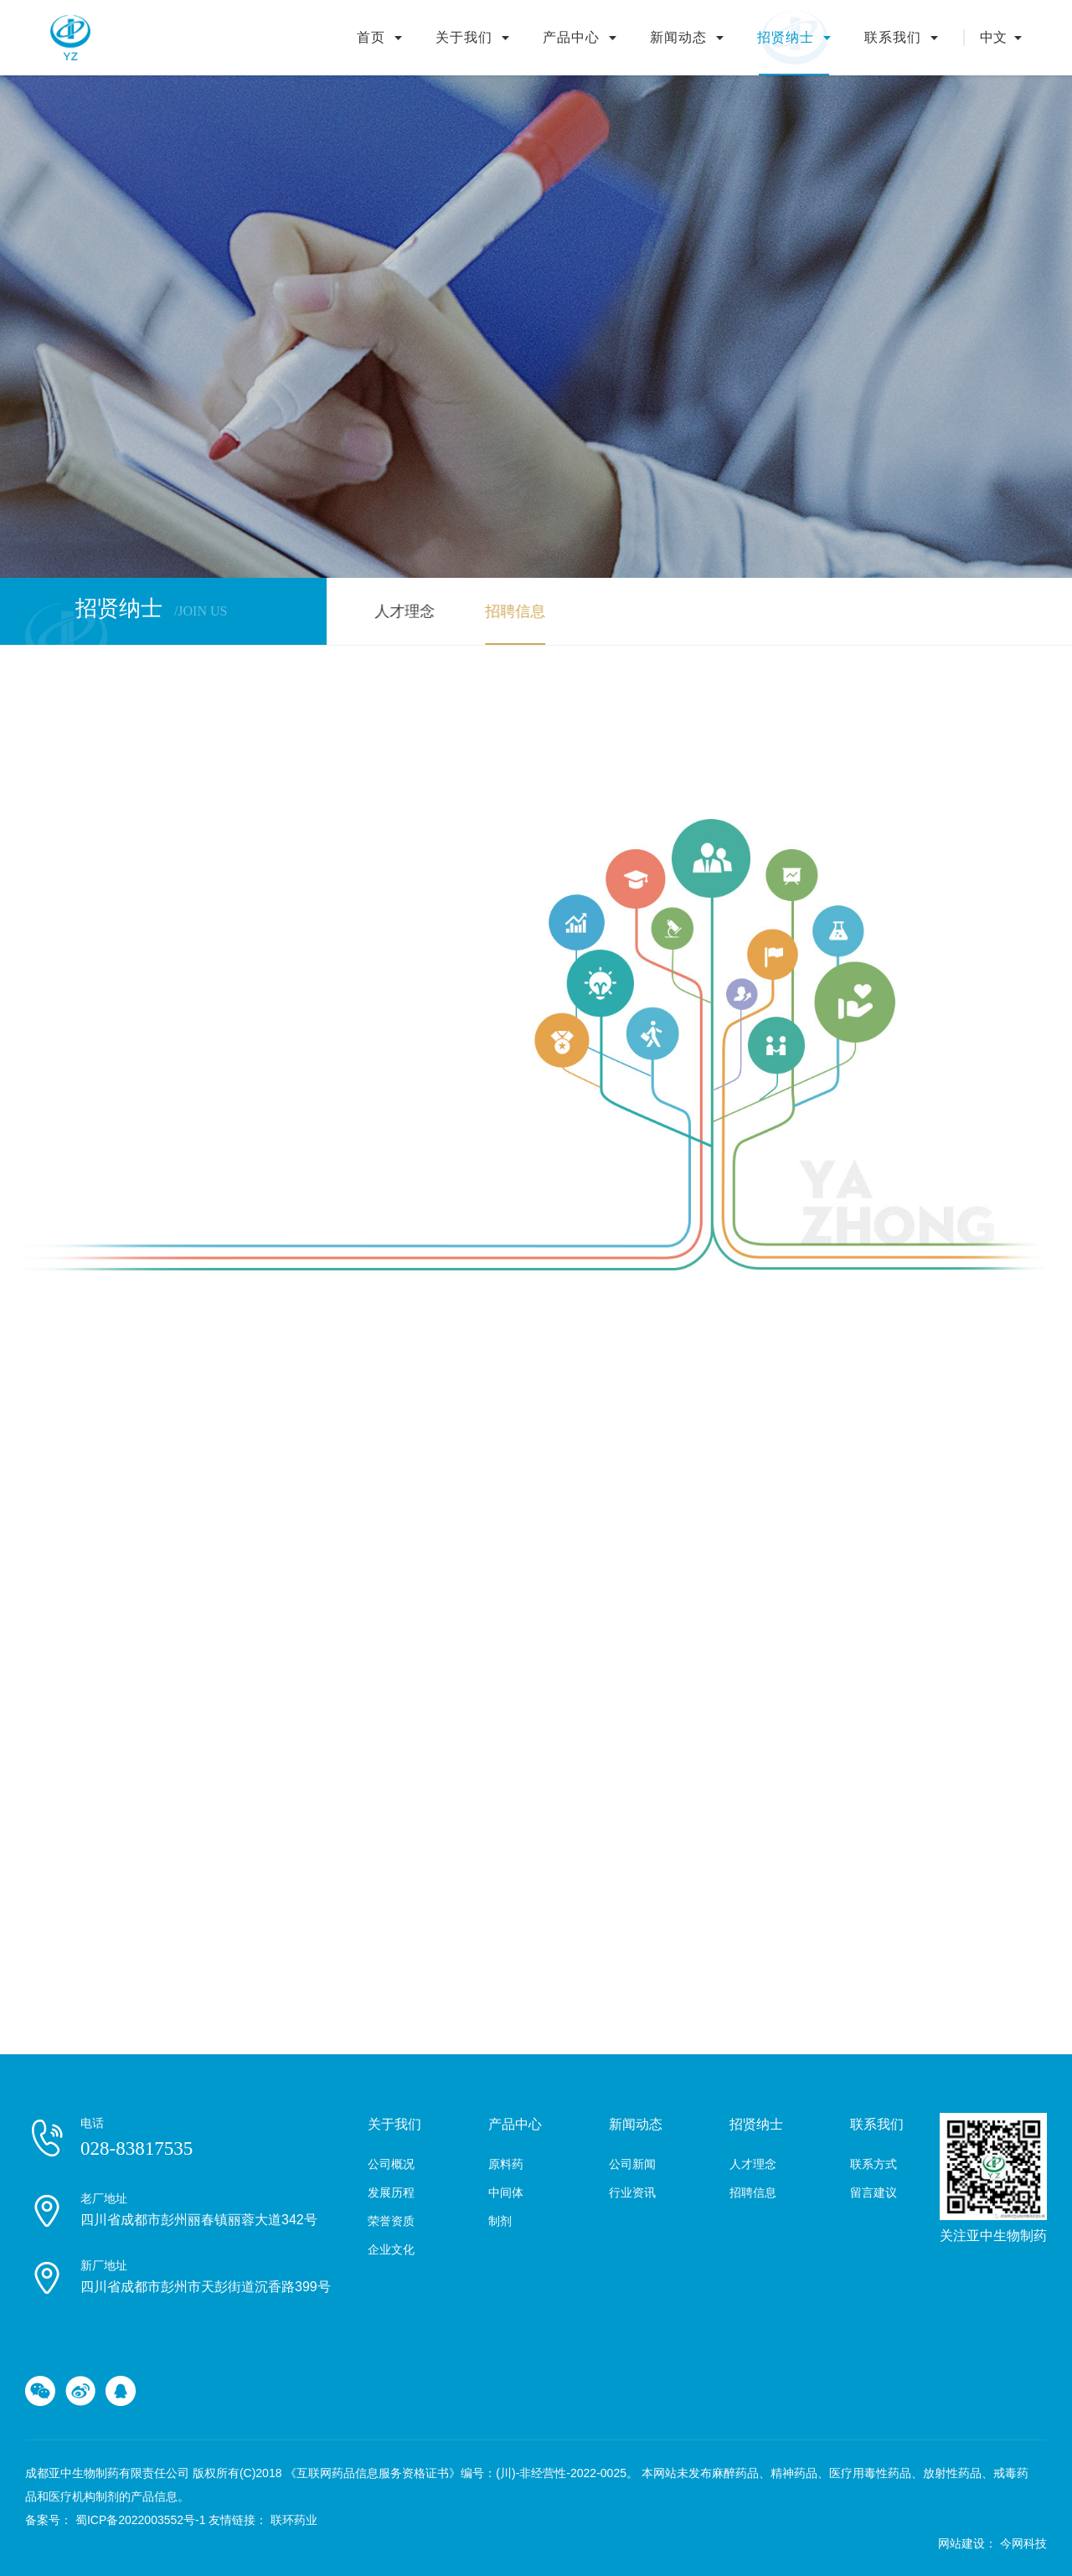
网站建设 (961, 2543)
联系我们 (892, 37)
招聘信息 (511, 611)
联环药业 (294, 2520)
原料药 (505, 2164)
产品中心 (571, 37)
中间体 (505, 2192)
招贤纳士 (785, 37)
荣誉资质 (391, 2221)
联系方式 (873, 2164)
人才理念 (400, 611)
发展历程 (391, 2192)
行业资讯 (632, 2192)
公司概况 (391, 2164)
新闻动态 (678, 37)
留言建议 (873, 2192)
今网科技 (1023, 2543)
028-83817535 (136, 2148)
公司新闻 (632, 2164)
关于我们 (464, 37)
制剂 (500, 2221)
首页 (371, 37)
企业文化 (391, 2249)
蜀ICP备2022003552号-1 (140, 2520)
